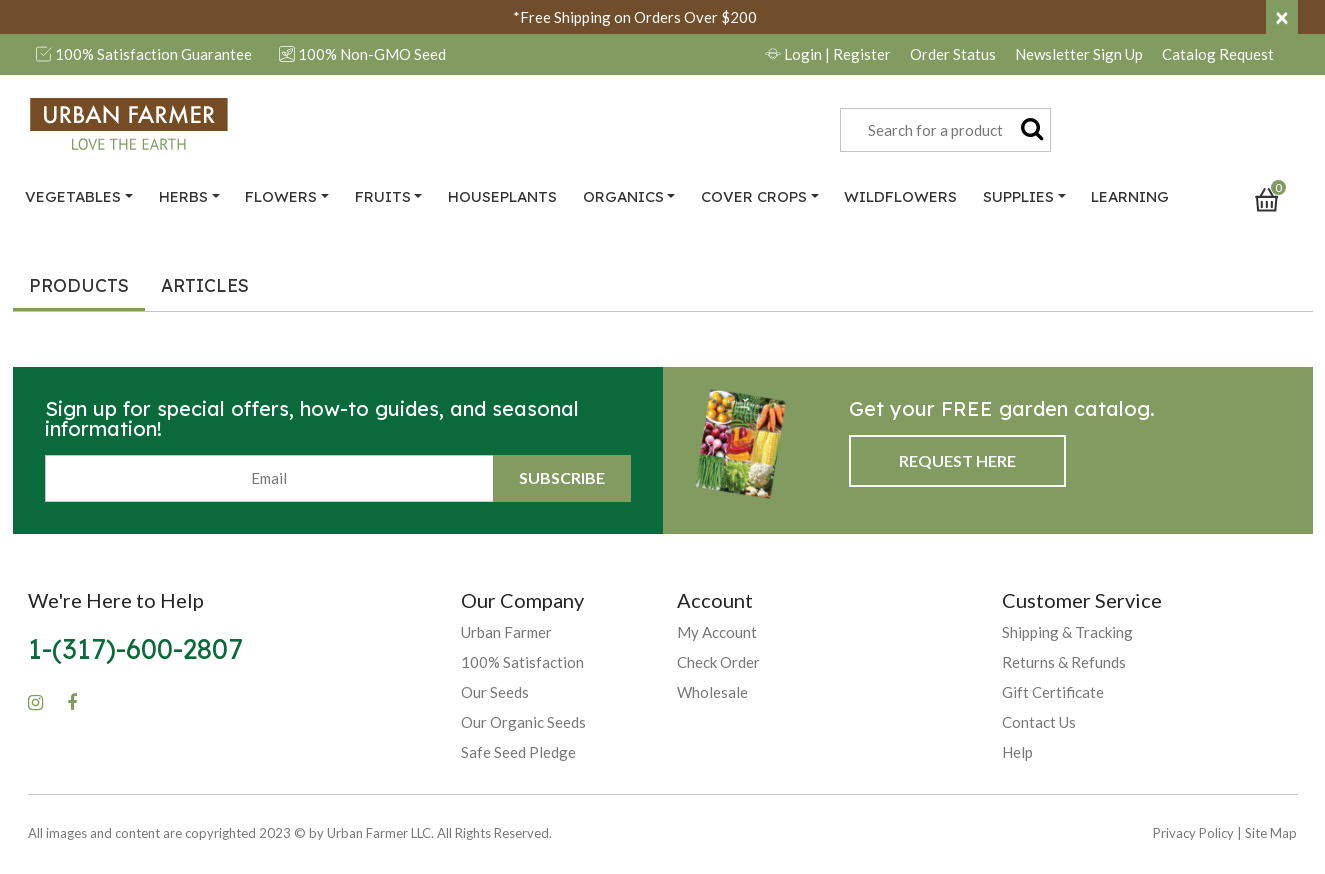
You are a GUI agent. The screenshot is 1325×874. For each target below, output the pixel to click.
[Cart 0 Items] (1276, 198)
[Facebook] (72, 703)
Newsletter (1079, 54)
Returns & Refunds (1064, 662)
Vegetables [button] (73, 196)
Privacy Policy (1193, 833)
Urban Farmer (506, 632)
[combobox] (945, 130)
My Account (717, 632)
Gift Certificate (1053, 692)
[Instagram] (35, 703)
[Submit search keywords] (1032, 128)
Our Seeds (495, 692)
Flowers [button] (281, 196)
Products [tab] (79, 285)
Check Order (718, 662)
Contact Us (1039, 722)
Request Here (957, 460)
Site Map (1271, 833)
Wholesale (712, 692)
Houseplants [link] (502, 196)
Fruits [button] (383, 196)
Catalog (1218, 54)
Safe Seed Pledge (518, 752)
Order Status (953, 54)
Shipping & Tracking (1067, 632)
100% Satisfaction (522, 662)
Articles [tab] (205, 285)
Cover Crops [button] (754, 196)
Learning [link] (1130, 196)
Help (1017, 752)
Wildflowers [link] (900, 196)
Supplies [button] (1018, 196)
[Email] (269, 478)
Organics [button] (623, 196)
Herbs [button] (183, 196)
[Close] (1282, 17)
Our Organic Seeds (523, 722)
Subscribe (562, 477)
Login (828, 54)
